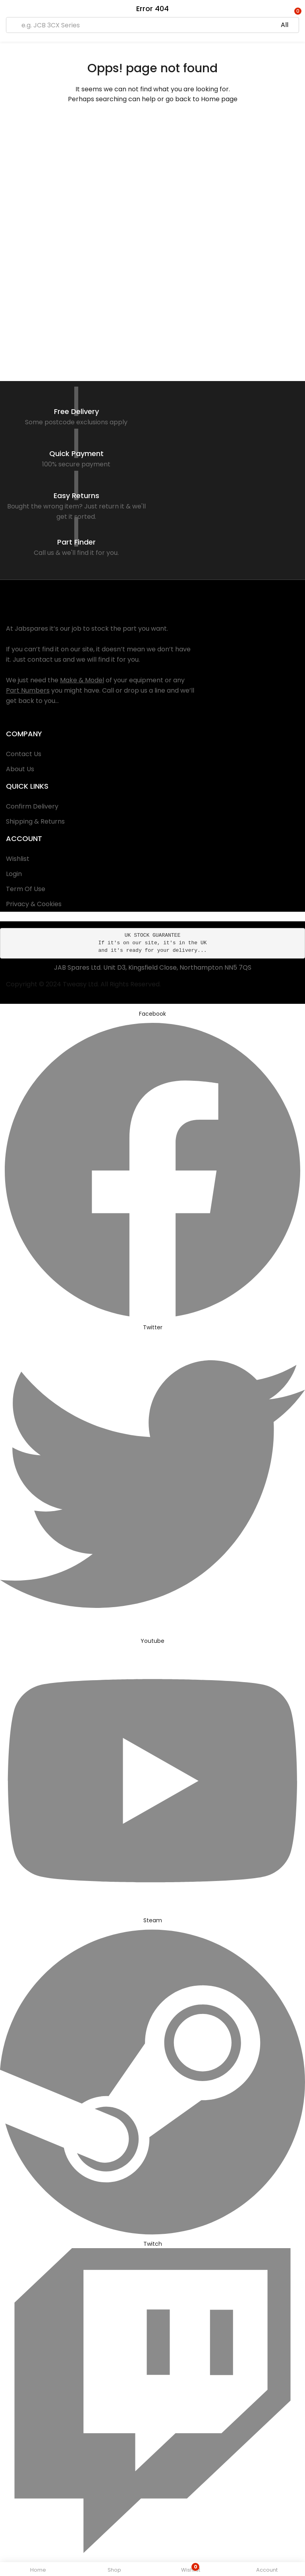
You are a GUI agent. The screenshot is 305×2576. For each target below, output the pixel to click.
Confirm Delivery (32, 806)
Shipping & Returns (35, 821)
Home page (219, 99)
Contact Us (23, 754)
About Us (20, 769)
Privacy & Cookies (34, 904)
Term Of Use (25, 888)
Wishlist (17, 858)
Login (14, 873)
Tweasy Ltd (80, 984)
